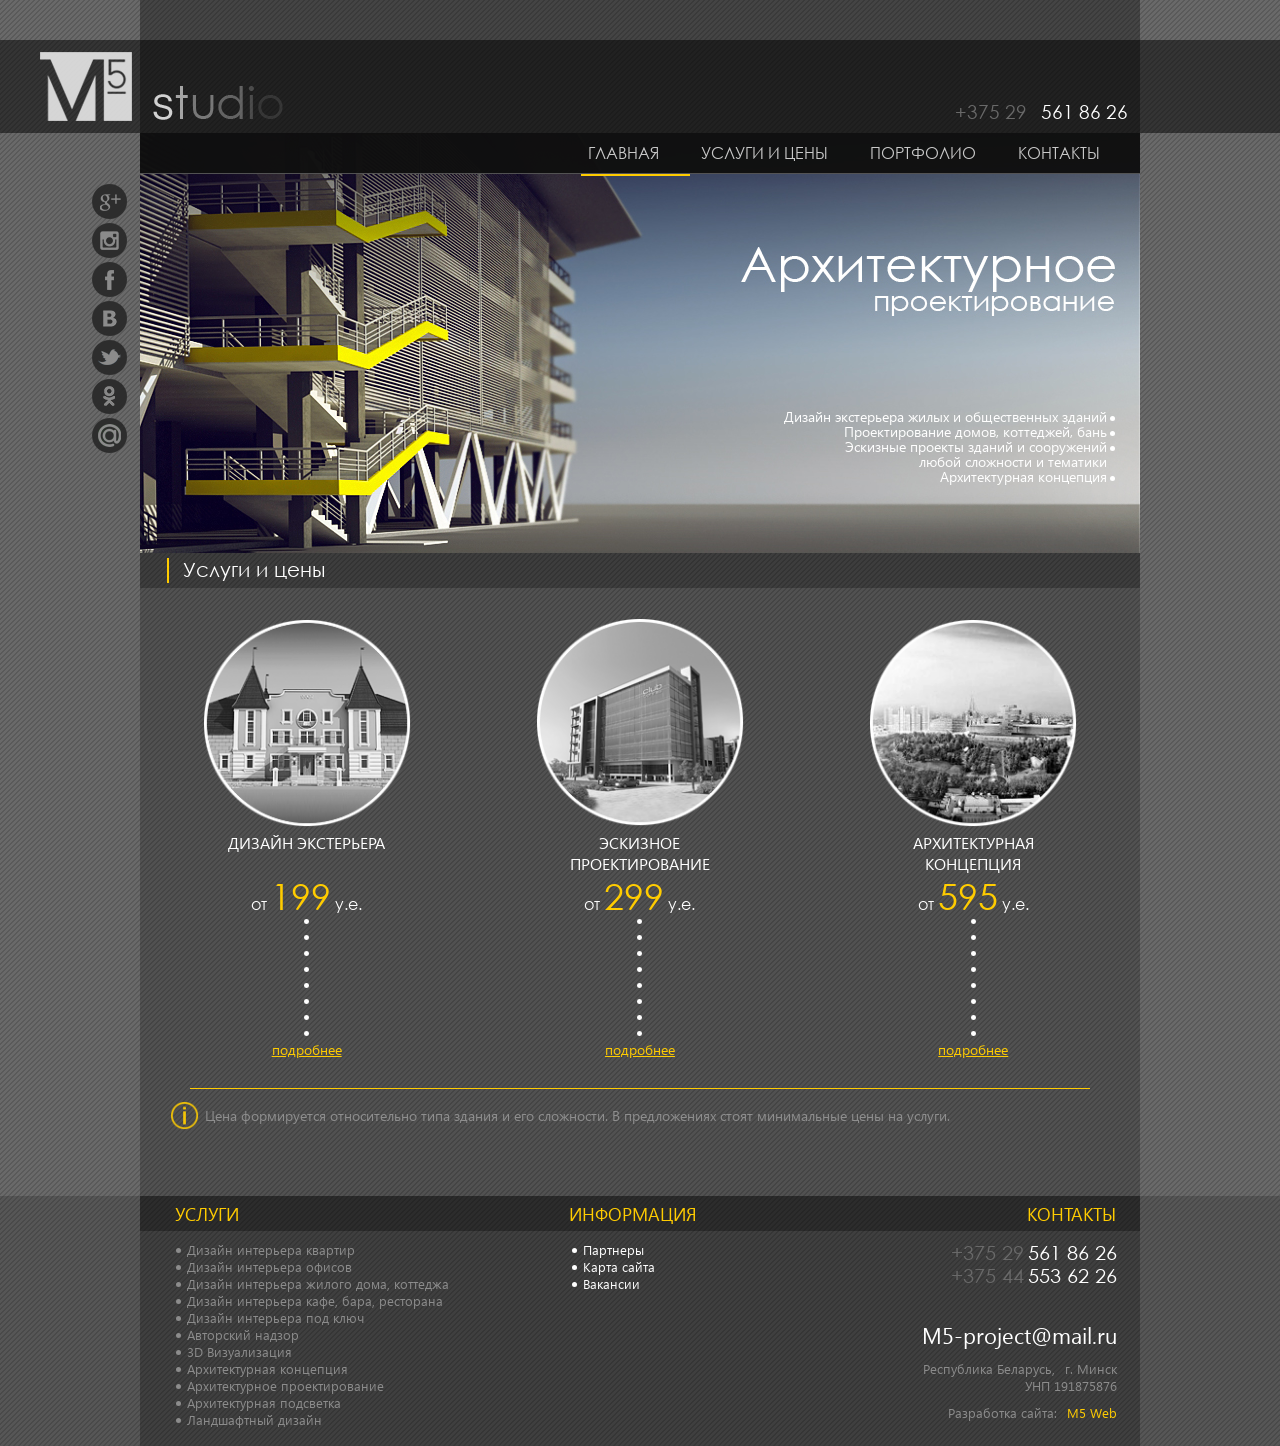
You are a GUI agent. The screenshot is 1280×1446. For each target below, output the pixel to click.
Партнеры (613, 1249)
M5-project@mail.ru (1019, 1335)
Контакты (1059, 152)
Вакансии (611, 1283)
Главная (623, 152)
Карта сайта (619, 1266)
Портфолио (923, 152)
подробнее (307, 1049)
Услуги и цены (764, 152)
